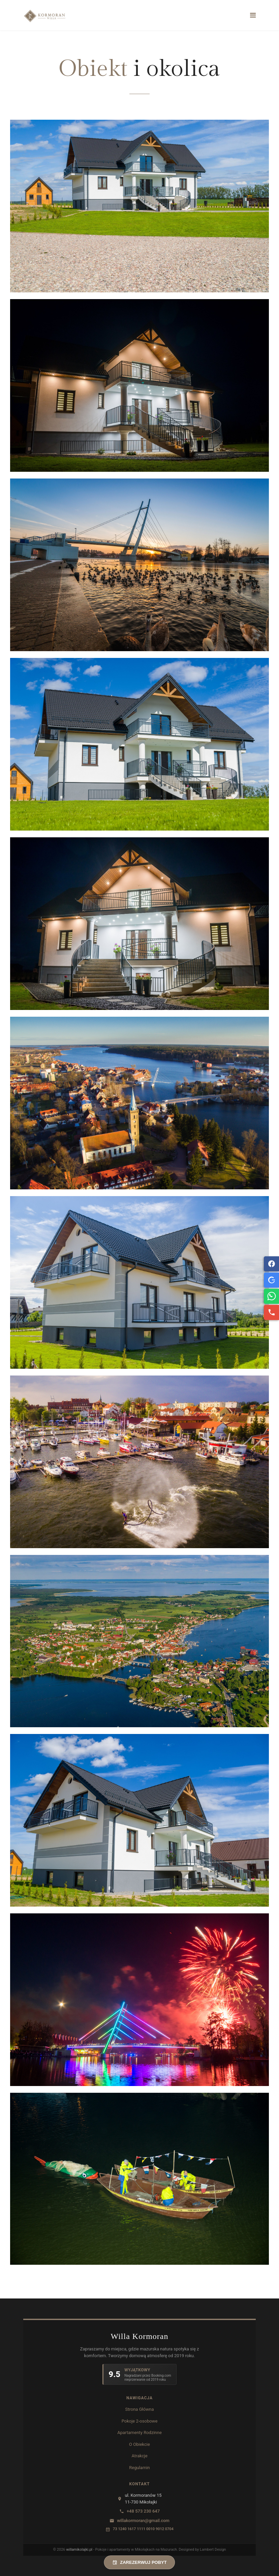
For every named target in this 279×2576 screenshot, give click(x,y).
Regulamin (139, 2467)
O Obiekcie (139, 2444)
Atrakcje (139, 2455)
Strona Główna (139, 2409)
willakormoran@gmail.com (143, 2520)
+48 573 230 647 (143, 2511)
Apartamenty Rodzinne (139, 2432)
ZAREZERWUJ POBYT (139, 2562)
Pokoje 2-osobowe (140, 2421)
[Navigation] (253, 15)
